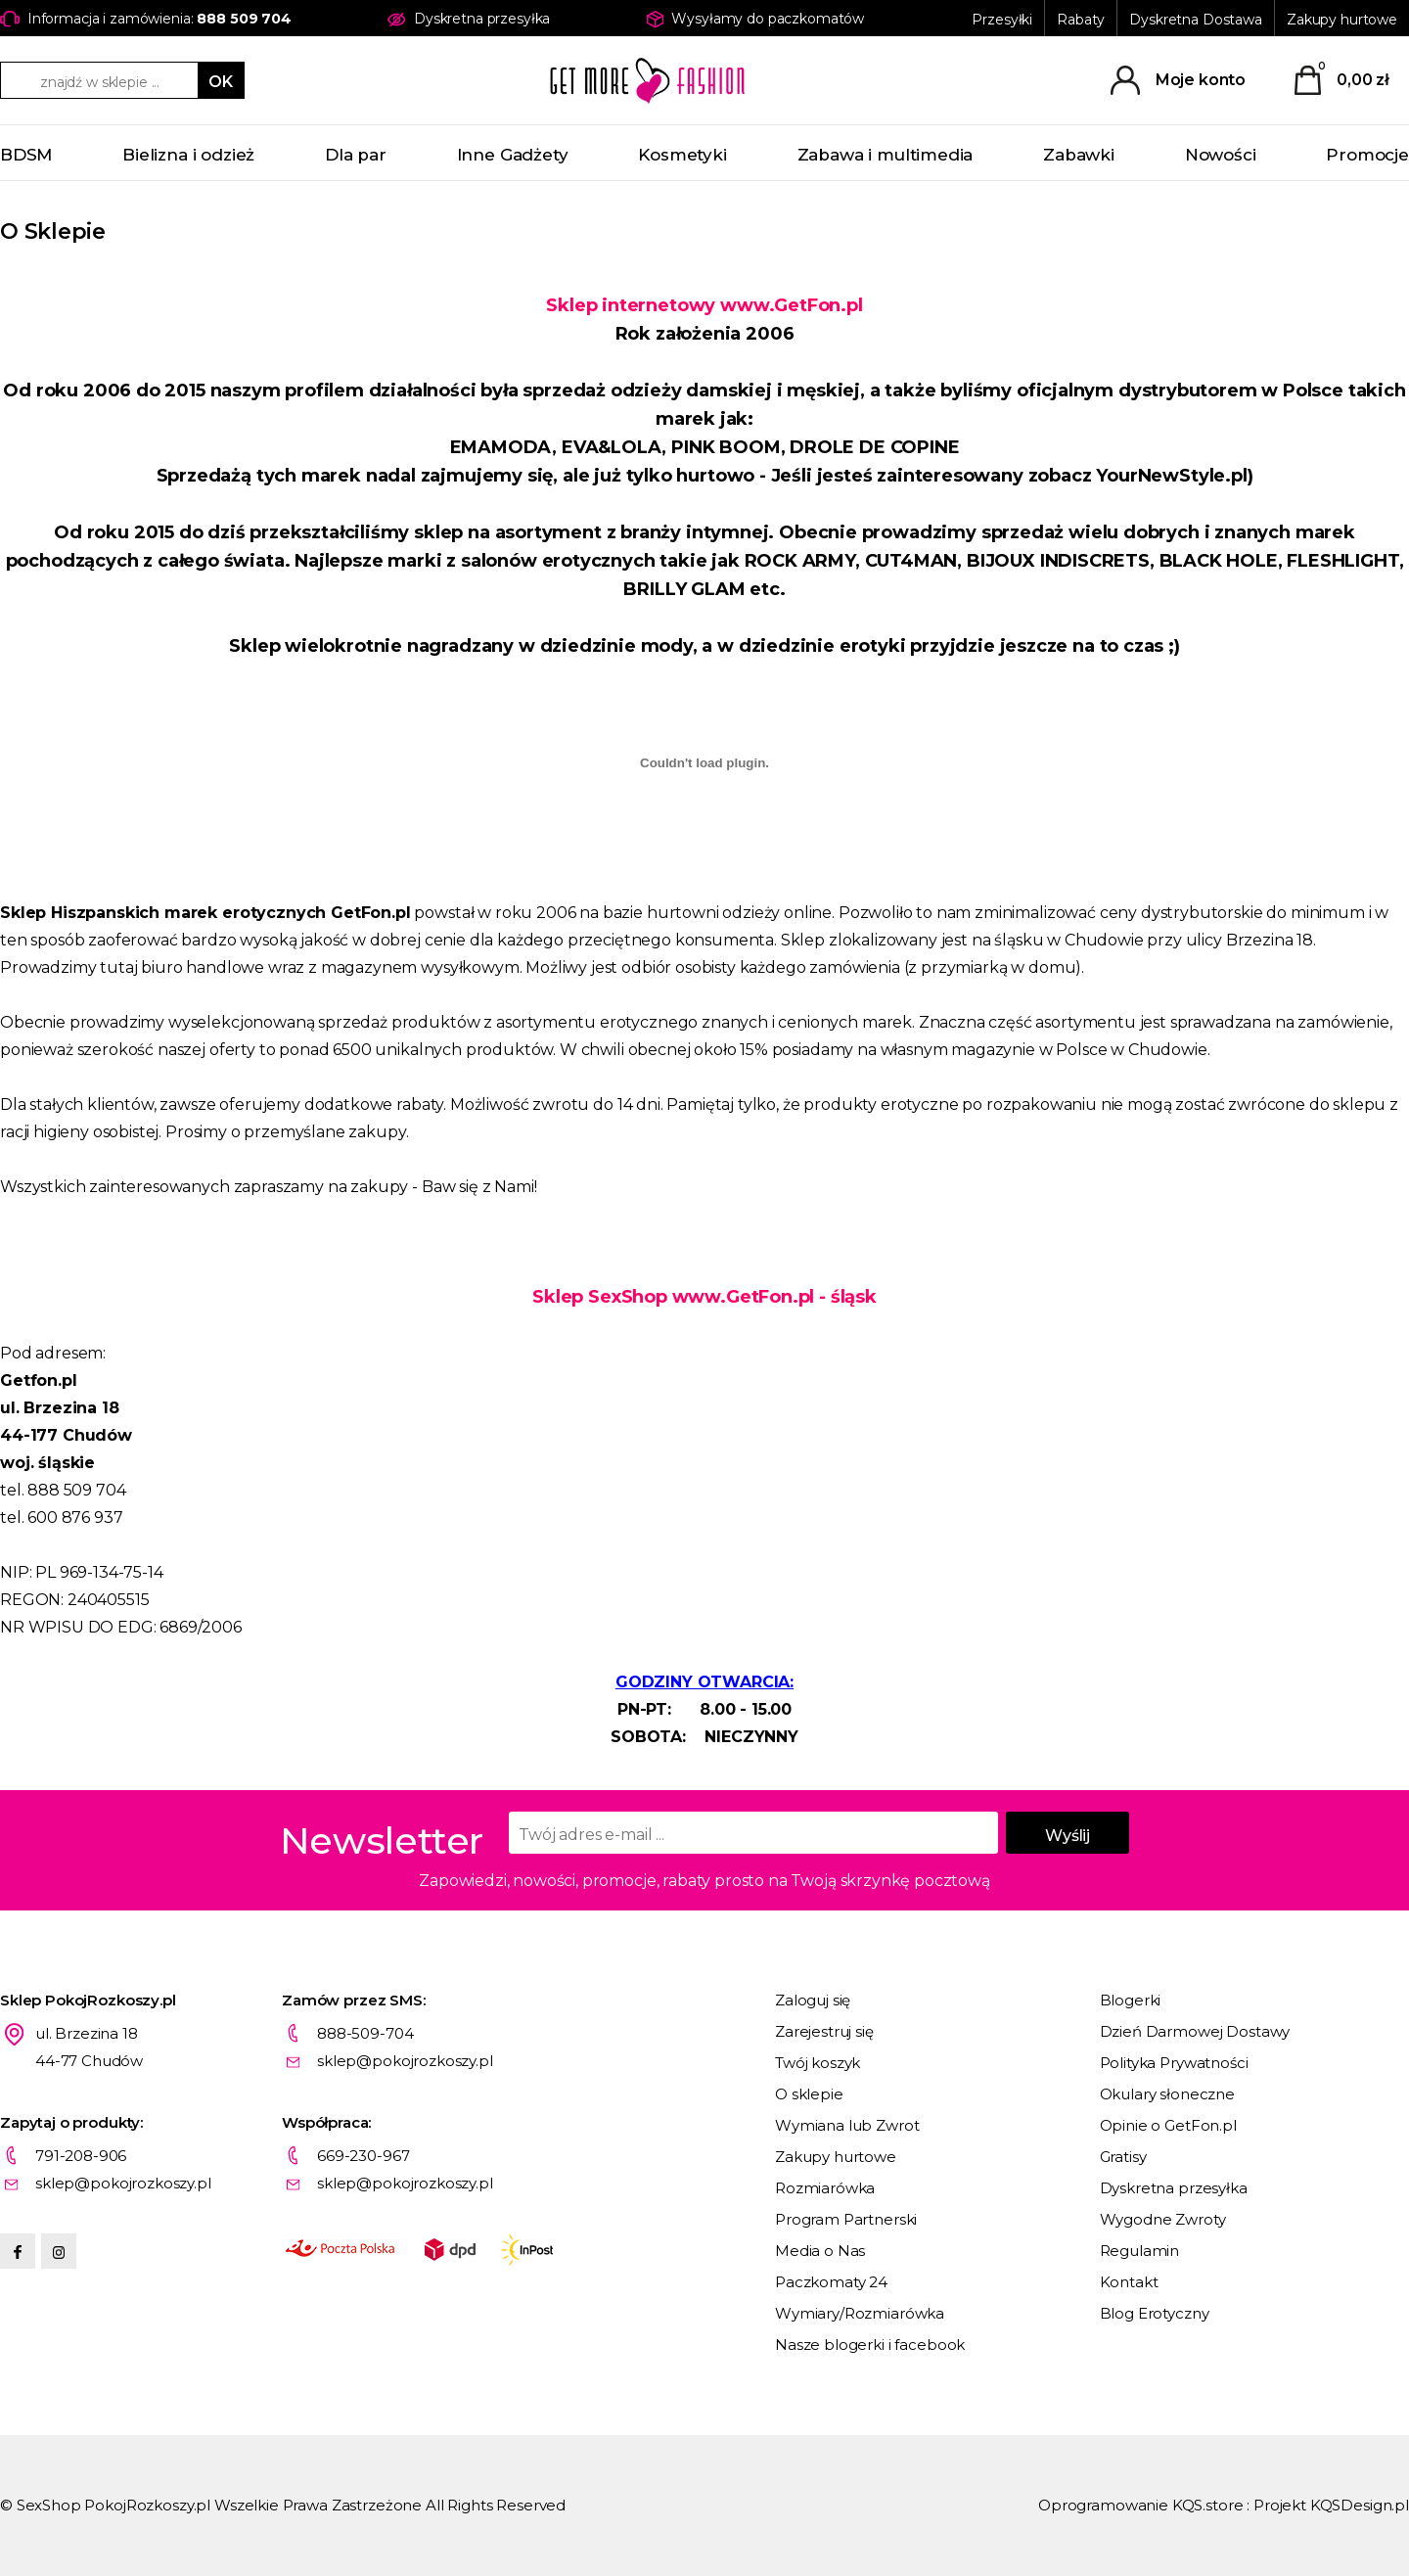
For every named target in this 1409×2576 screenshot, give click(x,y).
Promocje (1367, 154)
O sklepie (809, 2094)
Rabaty (1081, 19)
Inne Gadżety (512, 154)
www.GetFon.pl (791, 305)
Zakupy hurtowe (1342, 19)
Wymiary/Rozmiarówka (859, 2313)
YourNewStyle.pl (1171, 475)
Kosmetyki (682, 154)
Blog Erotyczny (1154, 2313)
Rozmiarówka (825, 2188)
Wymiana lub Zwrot (847, 2125)
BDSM (26, 154)
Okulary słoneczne (1167, 2094)
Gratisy (1123, 2156)
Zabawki (1078, 154)
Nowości (1220, 154)
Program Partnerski (846, 2219)
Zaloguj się (812, 2000)
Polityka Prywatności (1174, 2062)
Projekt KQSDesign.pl (1331, 2505)
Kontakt (1129, 2282)
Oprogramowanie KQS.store (1140, 2505)
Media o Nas (820, 2250)
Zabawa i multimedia (885, 154)
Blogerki (1130, 2000)
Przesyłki (1002, 19)
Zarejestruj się (824, 2031)
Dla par (355, 154)
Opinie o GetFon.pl (1168, 2125)
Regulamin (1140, 2250)
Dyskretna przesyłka (1174, 2188)
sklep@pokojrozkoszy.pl (405, 2060)
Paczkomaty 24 (831, 2282)
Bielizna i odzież (188, 154)
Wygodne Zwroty (1163, 2219)
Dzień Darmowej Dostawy (1195, 2031)
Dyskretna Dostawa (1195, 19)
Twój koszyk (817, 2062)
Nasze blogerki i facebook (870, 2344)
